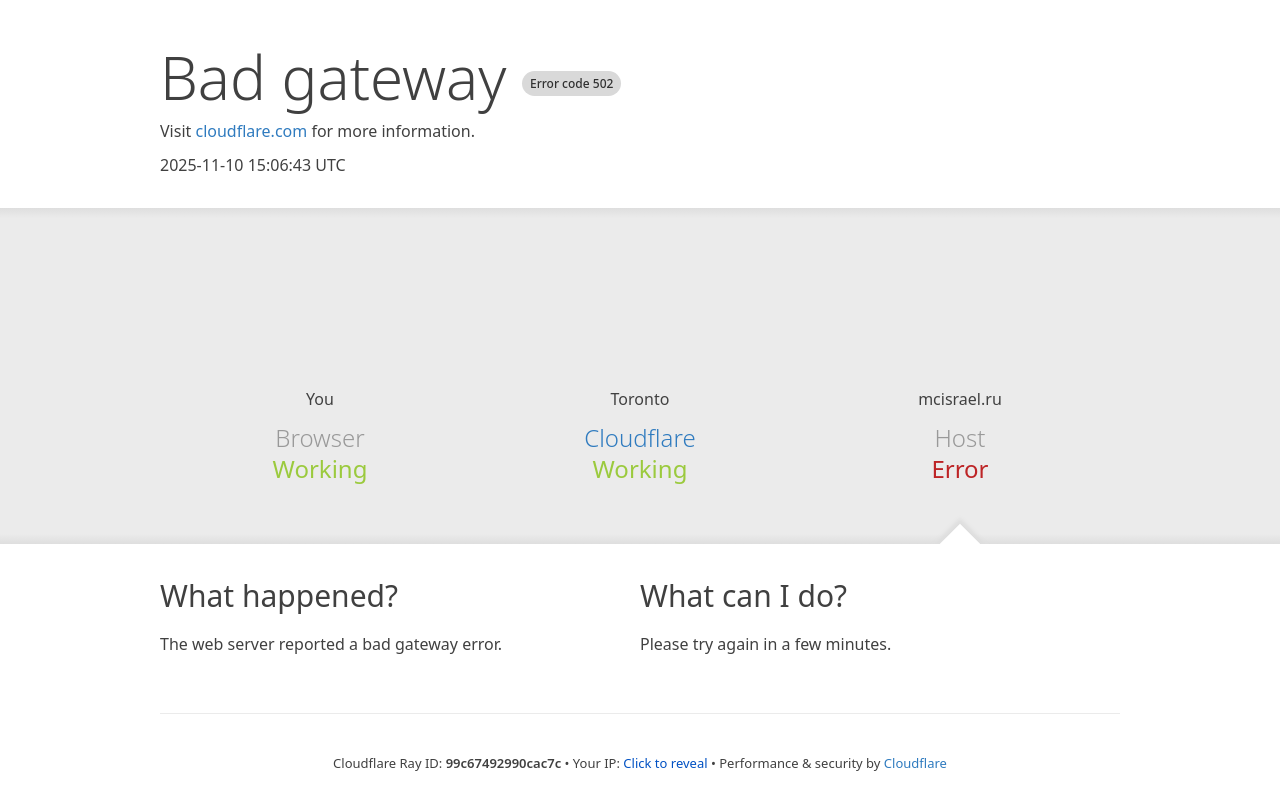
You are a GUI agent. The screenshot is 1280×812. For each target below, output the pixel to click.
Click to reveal (665, 763)
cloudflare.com (251, 131)
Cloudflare (639, 437)
